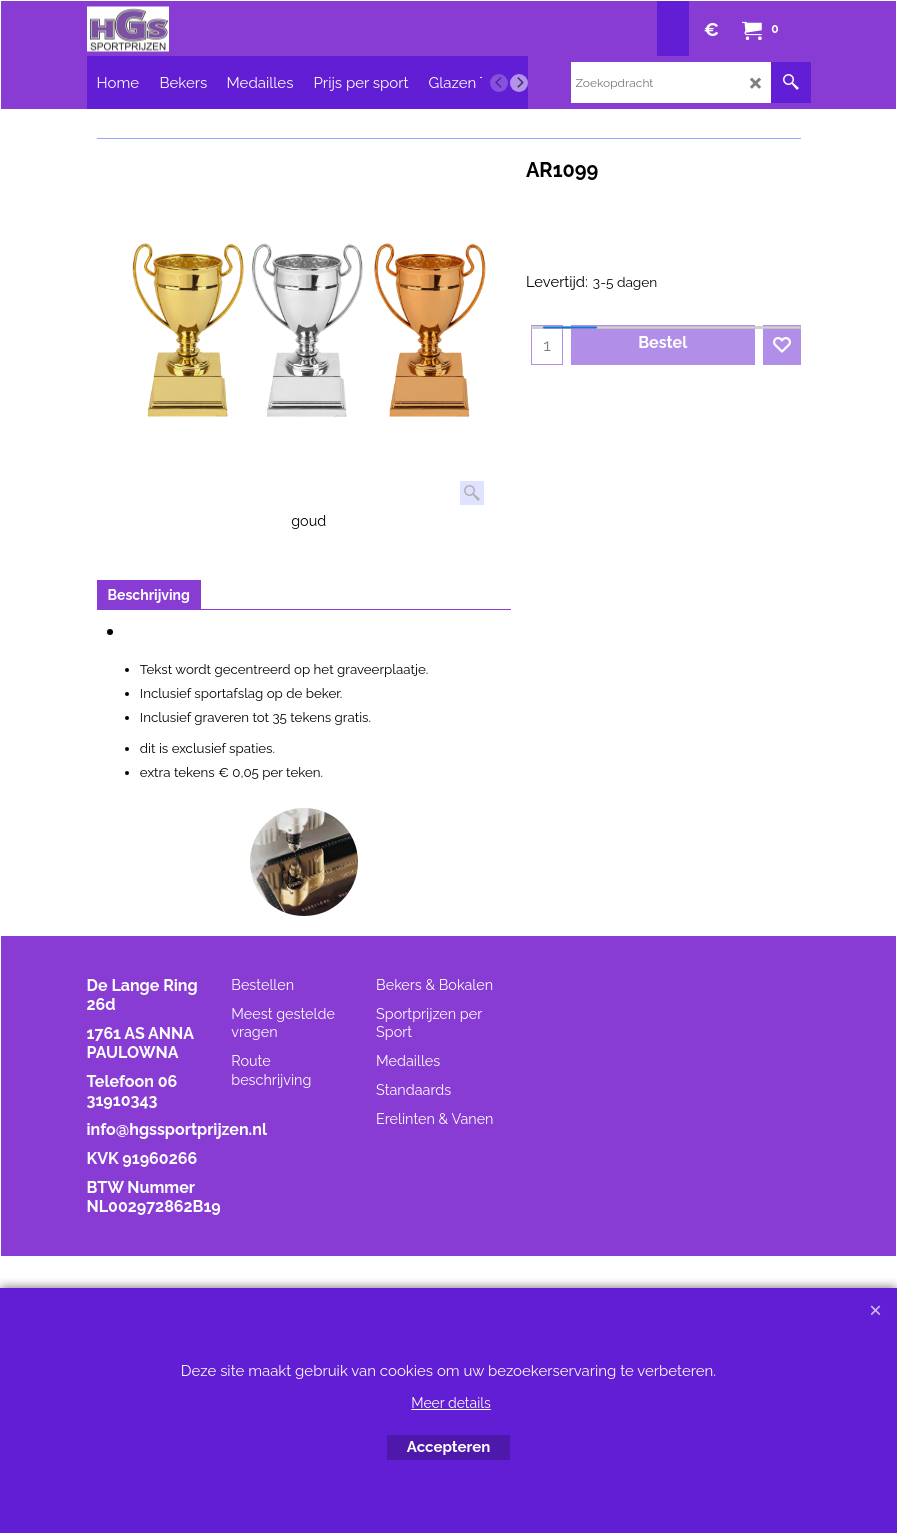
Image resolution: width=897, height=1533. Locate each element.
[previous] (499, 83)
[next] (519, 83)
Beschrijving (149, 595)
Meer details (451, 1403)
